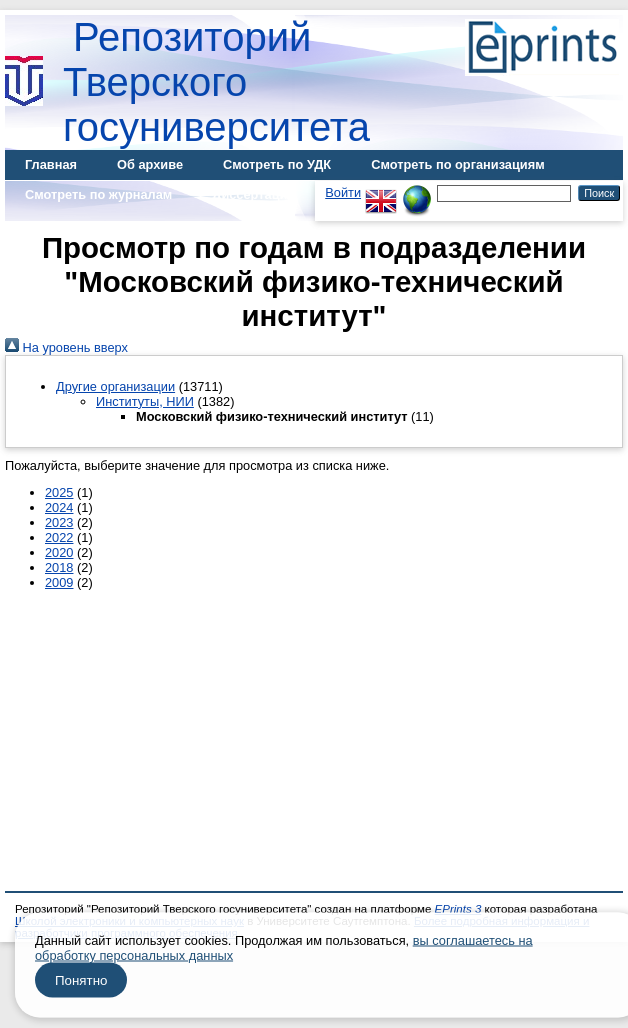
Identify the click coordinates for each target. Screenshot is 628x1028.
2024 (59, 507)
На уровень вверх (66, 347)
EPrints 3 (458, 909)
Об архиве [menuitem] (150, 164)
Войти (343, 192)
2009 (59, 582)
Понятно (81, 980)
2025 (59, 492)
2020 (59, 552)
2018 (59, 567)
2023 (59, 522)
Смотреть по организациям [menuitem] (458, 164)
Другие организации (115, 386)
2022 (59, 537)
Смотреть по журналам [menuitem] (98, 194)
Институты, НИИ (145, 401)
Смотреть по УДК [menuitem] (277, 164)
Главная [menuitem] (51, 164)
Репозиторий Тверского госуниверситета (216, 82)
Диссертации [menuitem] (253, 194)
